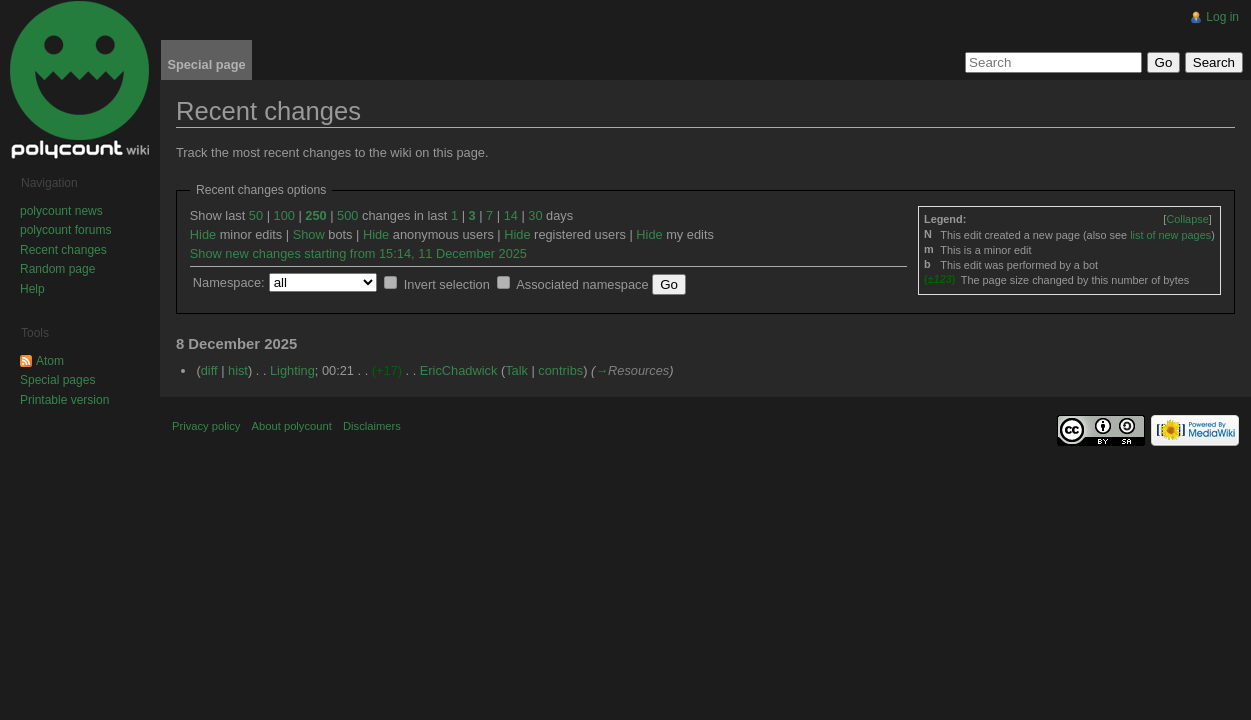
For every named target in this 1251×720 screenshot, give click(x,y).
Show (309, 234)
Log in (1222, 17)
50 (256, 215)
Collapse (1187, 219)
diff (209, 370)
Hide (203, 234)
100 (284, 215)
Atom (50, 361)
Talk (516, 370)
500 (347, 215)
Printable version (64, 400)
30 (535, 215)
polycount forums (65, 230)
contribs (560, 370)
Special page (206, 64)
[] (1187, 219)
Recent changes (63, 250)
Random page (57, 269)
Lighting (292, 370)
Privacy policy (206, 426)
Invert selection (447, 284)
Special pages (57, 380)
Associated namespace (582, 284)
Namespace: (229, 282)
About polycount (292, 426)
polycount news (61, 211)
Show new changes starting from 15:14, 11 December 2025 (358, 253)
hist (238, 370)
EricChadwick (459, 370)
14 (511, 215)
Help (32, 289)
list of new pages (1170, 235)
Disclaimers (372, 426)
